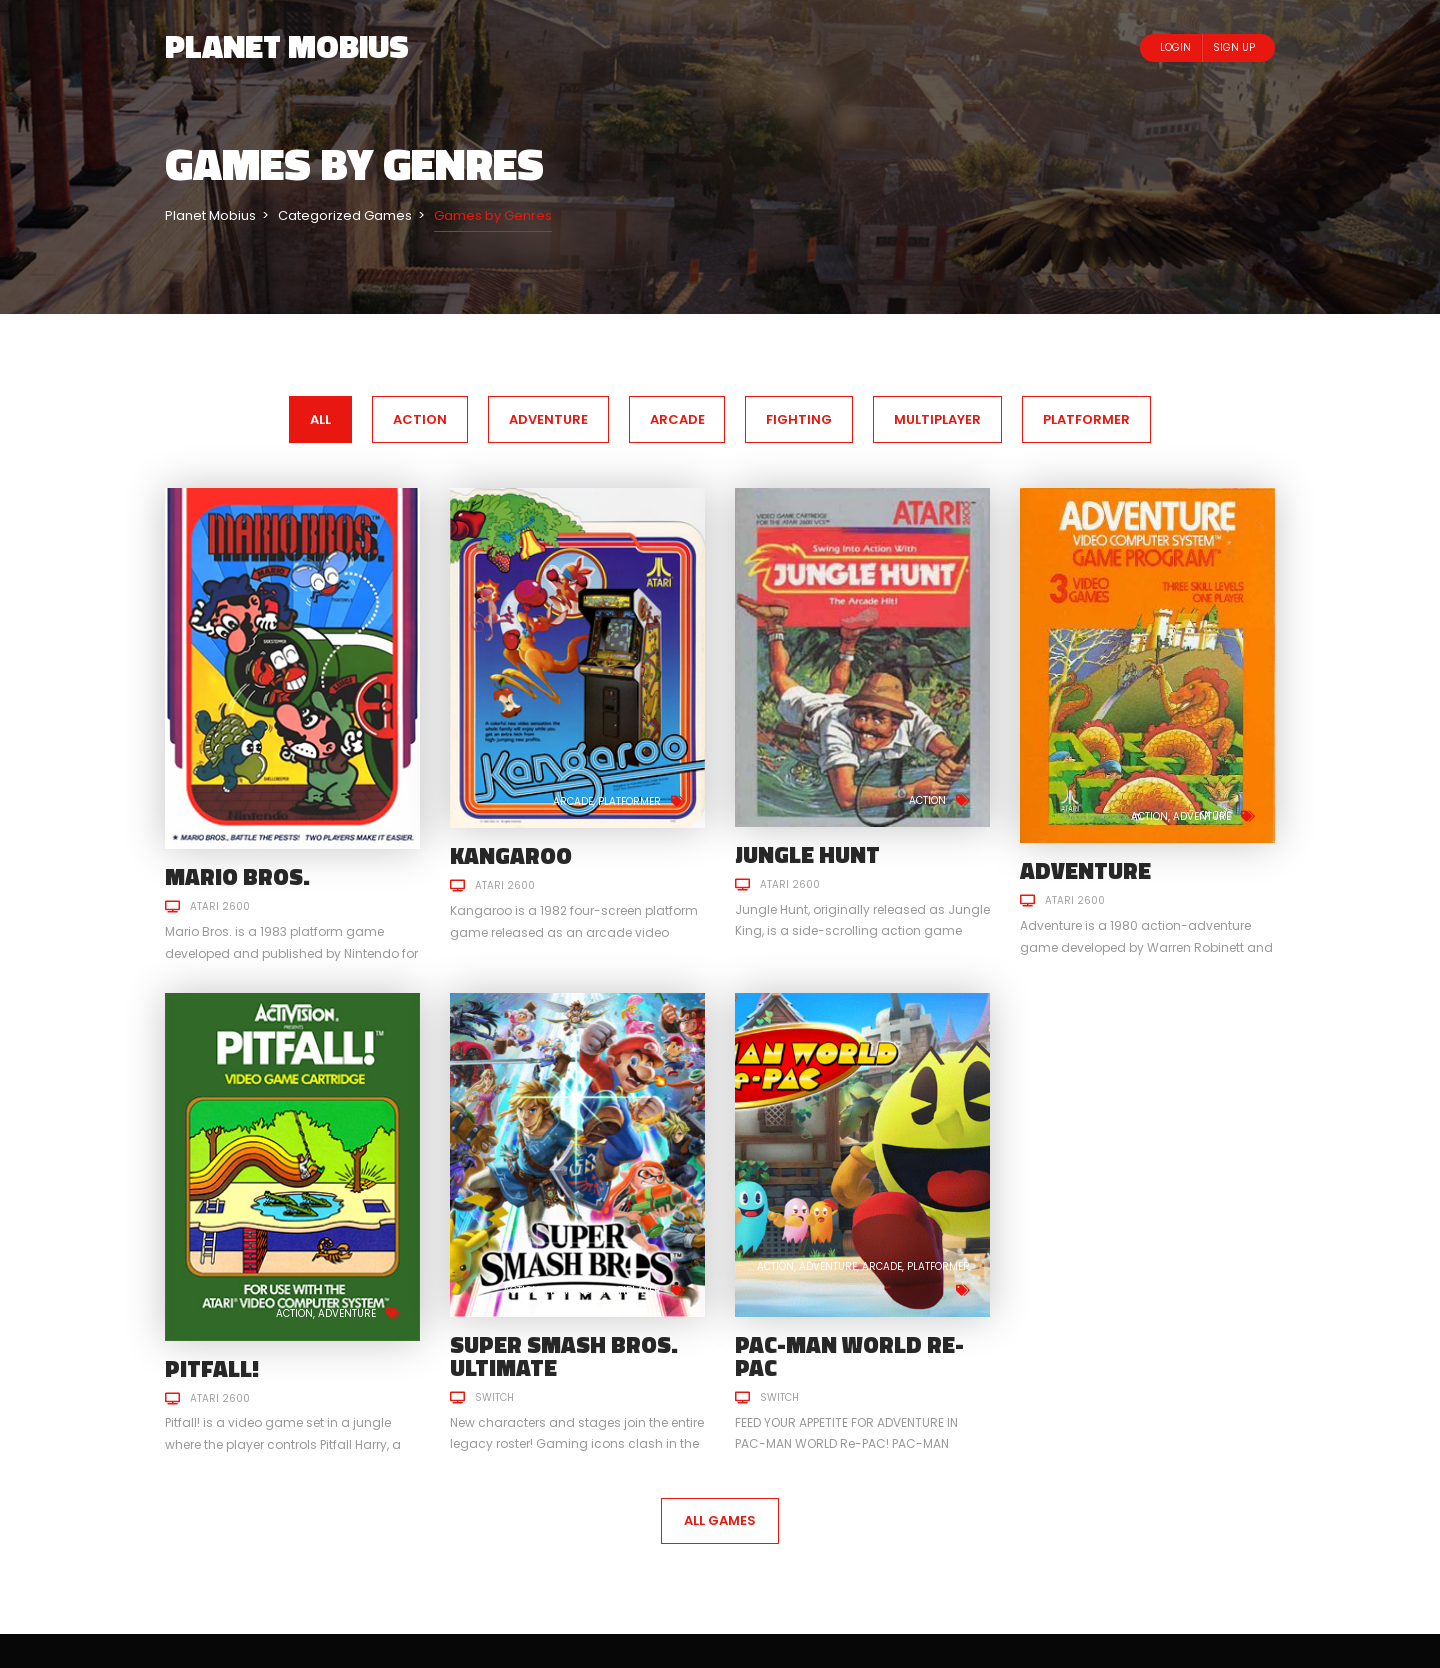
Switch (494, 1397)
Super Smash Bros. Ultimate (564, 1356)
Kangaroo (511, 855)
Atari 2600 (220, 906)
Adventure (1202, 816)
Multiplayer (629, 1290)
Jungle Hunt (807, 854)
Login (1175, 47)
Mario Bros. (237, 876)
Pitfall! (212, 1368)
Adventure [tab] (548, 419)
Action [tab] (420, 419)
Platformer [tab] (1086, 419)
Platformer (629, 801)
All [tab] (320, 419)
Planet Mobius (287, 46)
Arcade (573, 801)
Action (927, 800)
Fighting (568, 1290)
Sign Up (1234, 47)
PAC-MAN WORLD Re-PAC (849, 1356)
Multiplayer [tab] (937, 419)
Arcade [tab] (677, 419)
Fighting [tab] (799, 419)
